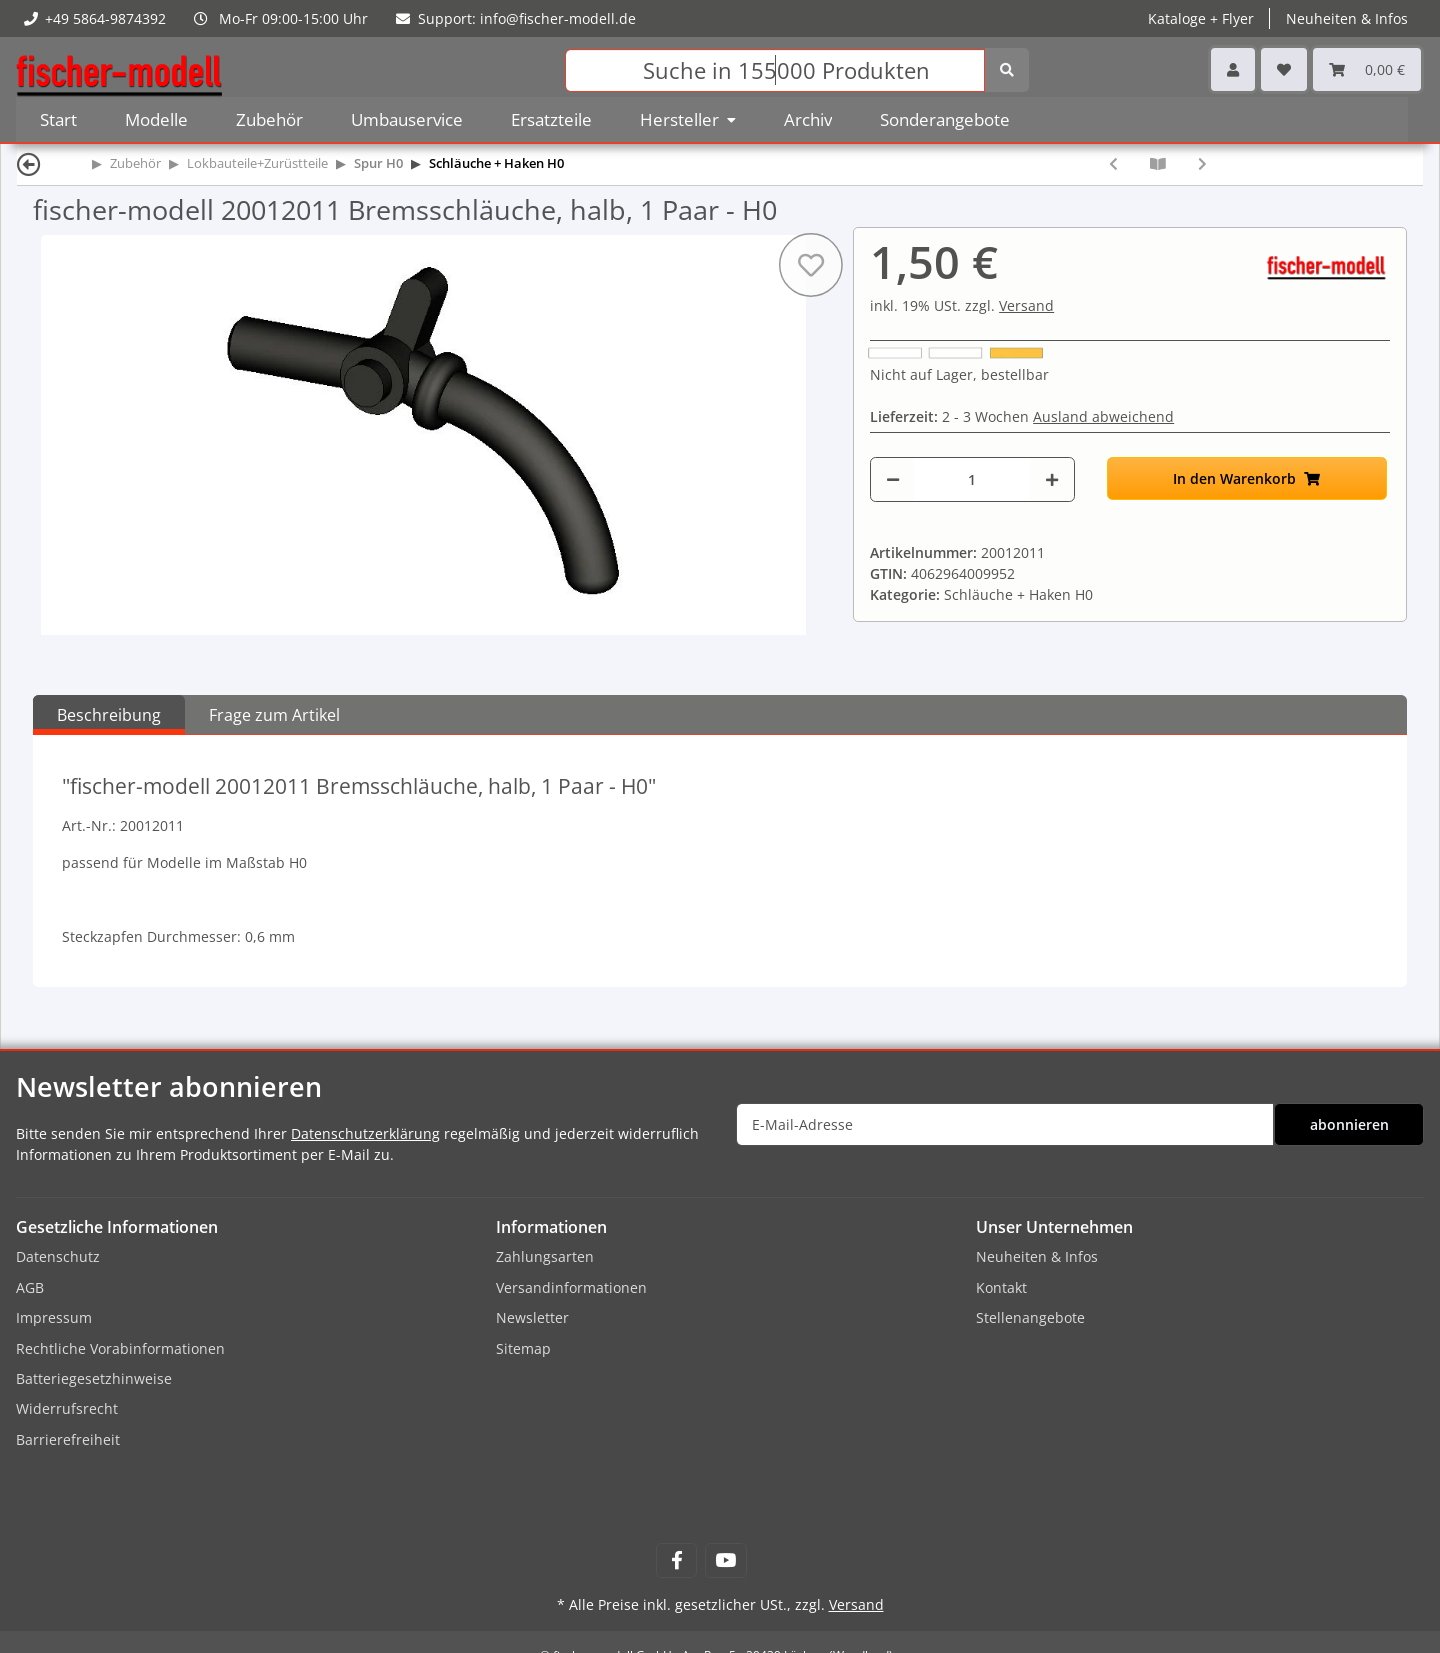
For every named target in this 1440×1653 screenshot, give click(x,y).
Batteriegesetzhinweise (94, 1378)
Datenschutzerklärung (365, 1133)
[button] (1233, 69)
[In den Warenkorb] (1247, 478)
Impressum (54, 1317)
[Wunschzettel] (1284, 69)
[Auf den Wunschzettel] (811, 265)
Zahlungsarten (545, 1256)
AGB (30, 1287)
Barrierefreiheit (68, 1439)
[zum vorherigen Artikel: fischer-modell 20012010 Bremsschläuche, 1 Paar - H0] (1113, 163)
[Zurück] (29, 163)
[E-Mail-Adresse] (1005, 1124)
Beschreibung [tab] (109, 715)
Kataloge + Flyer (1201, 18)
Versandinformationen (571, 1287)
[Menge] (972, 479)
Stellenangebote (1030, 1317)
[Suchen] (775, 70)
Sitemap (523, 1348)
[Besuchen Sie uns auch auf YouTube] (725, 1560)
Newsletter (532, 1317)
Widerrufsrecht (67, 1408)
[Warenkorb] (1367, 69)
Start (58, 119)
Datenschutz (58, 1256)
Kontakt (1001, 1287)
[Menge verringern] (893, 479)
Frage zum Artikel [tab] (274, 715)
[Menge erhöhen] (1052, 479)
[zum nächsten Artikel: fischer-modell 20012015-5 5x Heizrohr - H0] (1202, 163)
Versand (1026, 305)
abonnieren (1349, 1124)
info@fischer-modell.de (558, 18)
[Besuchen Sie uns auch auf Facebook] (676, 1560)
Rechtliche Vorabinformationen (120, 1348)
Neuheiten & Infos (1347, 18)
